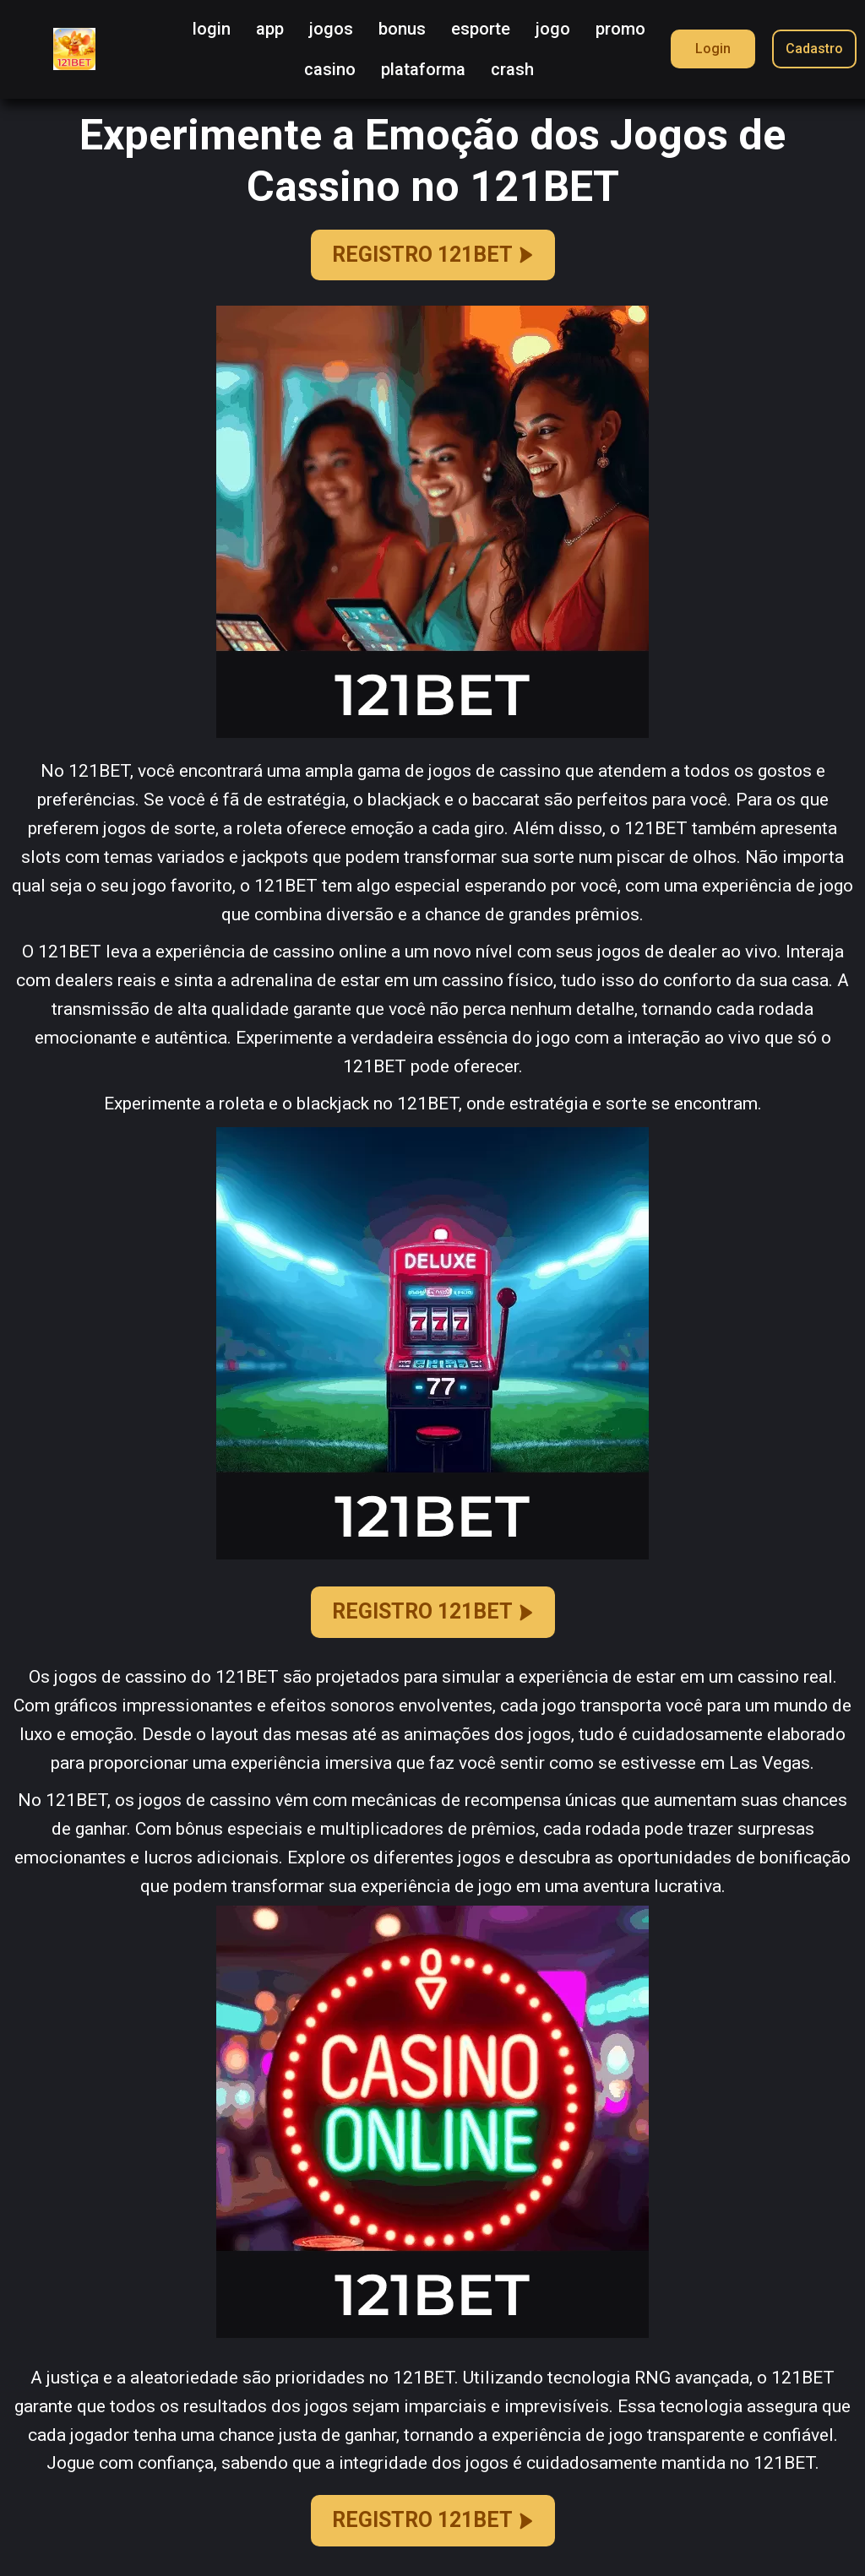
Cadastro (814, 49)
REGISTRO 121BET (433, 254)
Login (713, 49)
